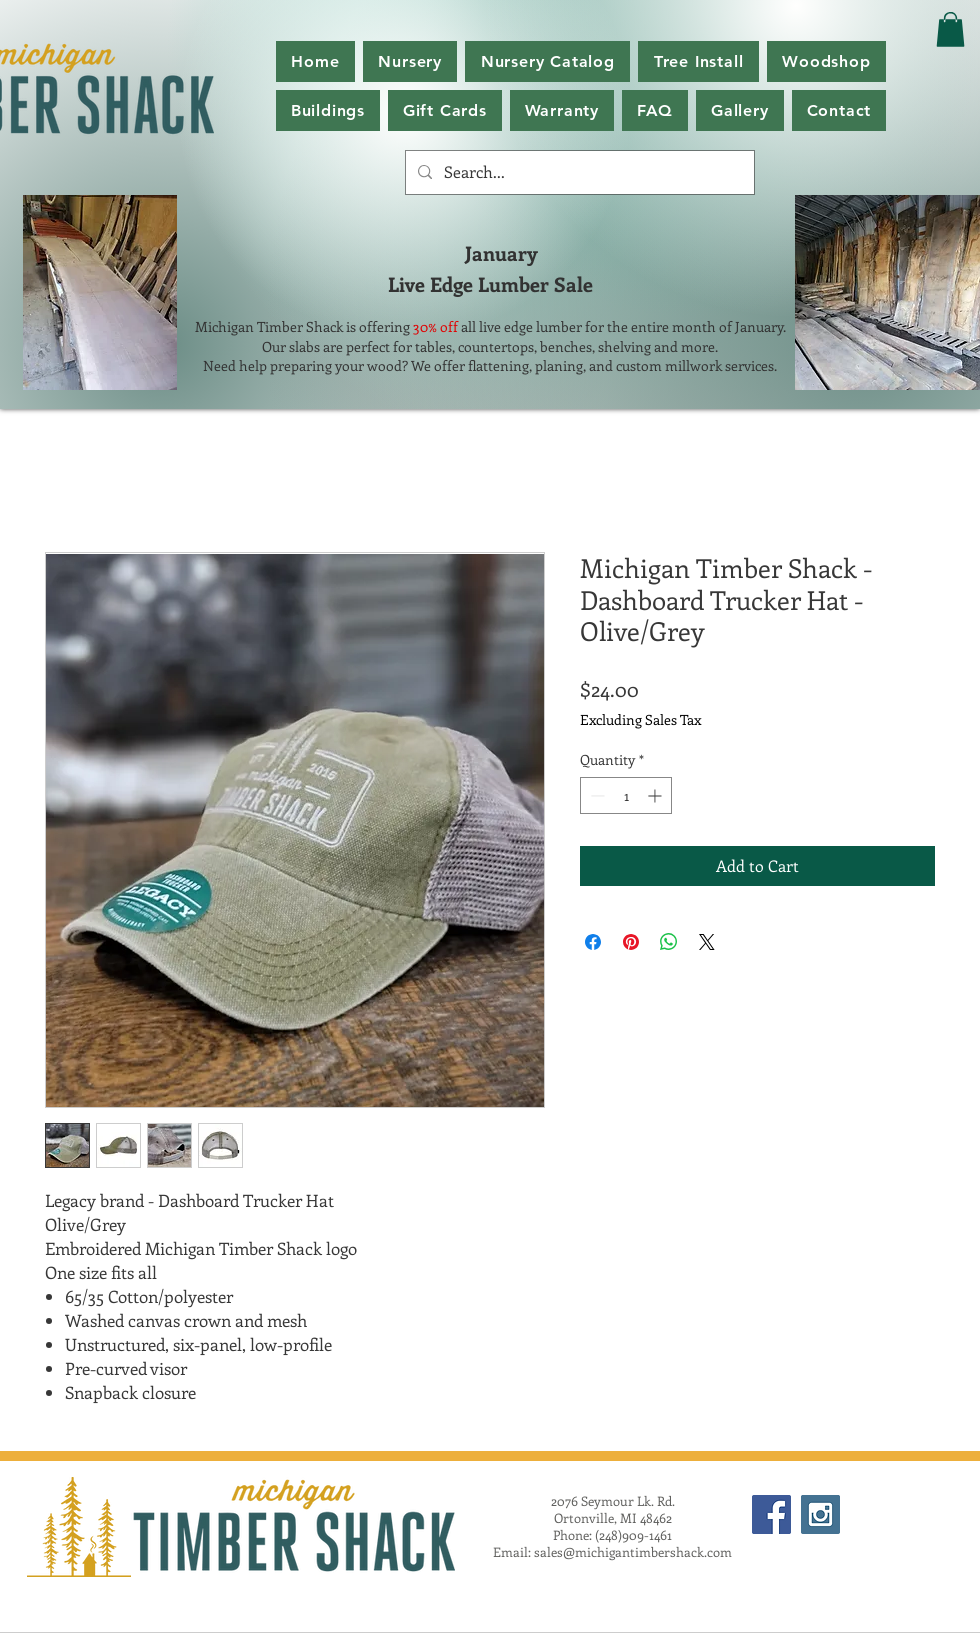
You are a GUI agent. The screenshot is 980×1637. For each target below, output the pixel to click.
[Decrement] (595, 795)
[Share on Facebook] (593, 942)
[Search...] (578, 172)
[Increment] (656, 795)
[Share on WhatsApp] (669, 942)
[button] (547, 61)
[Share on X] (707, 942)
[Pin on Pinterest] (631, 942)
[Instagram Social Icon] (820, 1514)
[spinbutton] (626, 795)
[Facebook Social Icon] (771, 1514)
